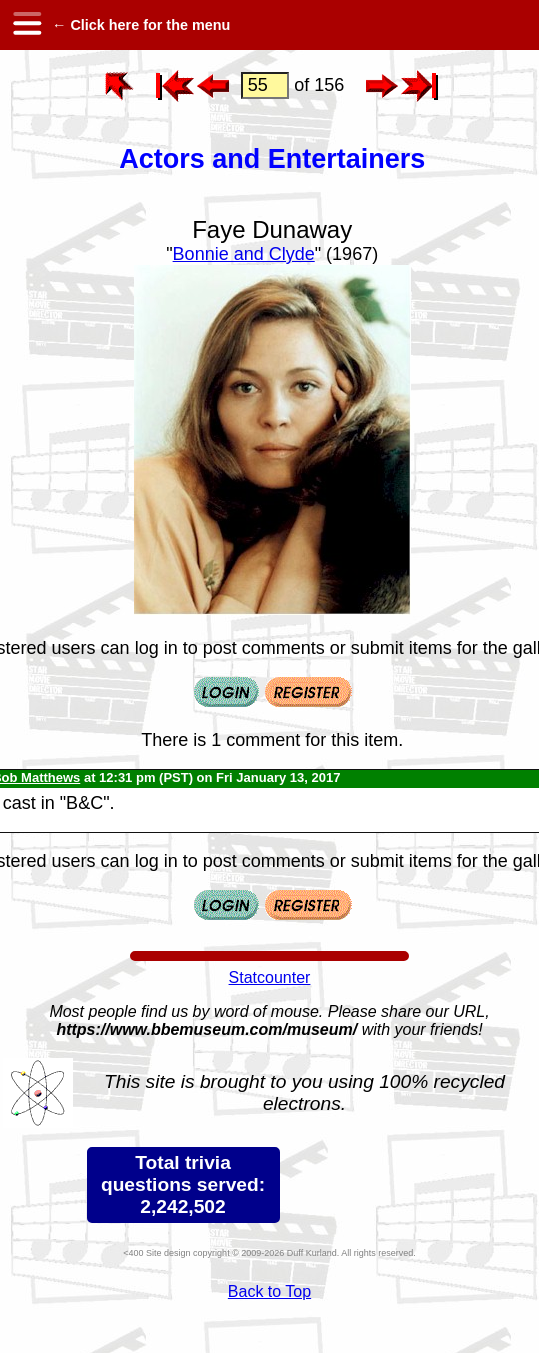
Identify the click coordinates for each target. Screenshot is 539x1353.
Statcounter (270, 977)
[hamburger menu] (26, 25)
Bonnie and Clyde (244, 254)
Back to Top (269, 1291)
